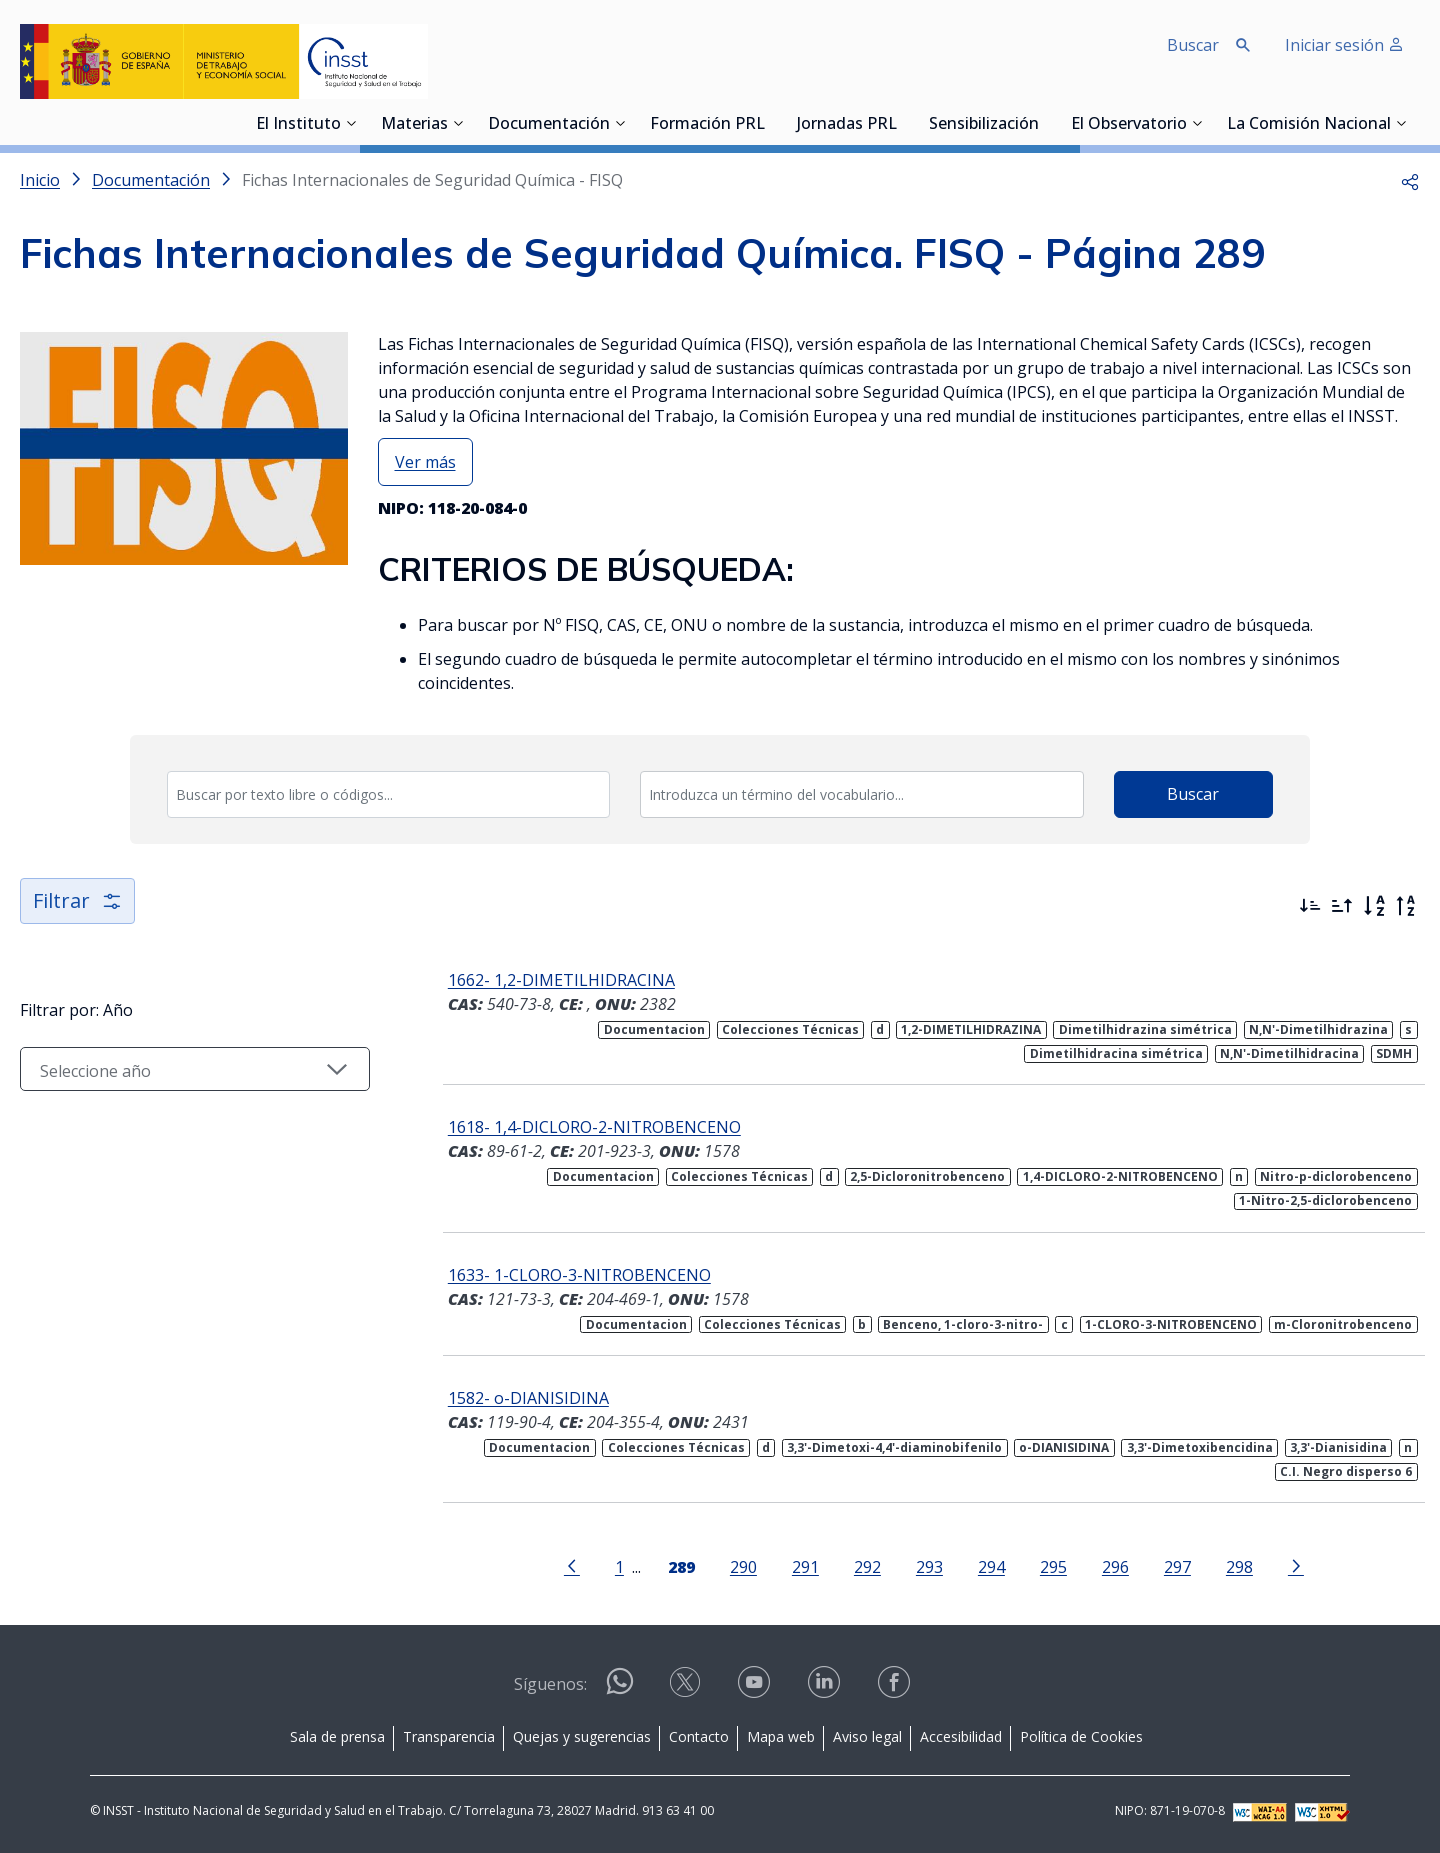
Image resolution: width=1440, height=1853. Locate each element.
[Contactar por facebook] (896, 1688)
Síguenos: (550, 1684)
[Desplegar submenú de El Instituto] (351, 123)
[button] (1410, 180)
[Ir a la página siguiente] (1296, 1565)
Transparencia (449, 1736)
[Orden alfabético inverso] (1406, 906)
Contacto (699, 1736)
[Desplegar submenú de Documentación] (620, 123)
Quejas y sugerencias (582, 1736)
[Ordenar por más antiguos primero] (1342, 906)
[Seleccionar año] (195, 1069)
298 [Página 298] (1239, 1566)
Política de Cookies (1081, 1736)
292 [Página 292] (867, 1566)
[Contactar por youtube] (756, 1688)
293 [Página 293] (929, 1566)
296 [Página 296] (1115, 1566)
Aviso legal (867, 1736)
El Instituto (298, 125)
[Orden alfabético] (1374, 906)
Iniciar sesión (1344, 45)
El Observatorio (1129, 125)
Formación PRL (707, 125)
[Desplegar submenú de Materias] (458, 123)
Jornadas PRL (847, 125)
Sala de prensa (337, 1736)
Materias (414, 125)
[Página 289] (681, 1565)
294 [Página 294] (991, 1566)
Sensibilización (984, 125)
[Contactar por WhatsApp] (620, 1689)
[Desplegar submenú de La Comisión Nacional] (1401, 123)
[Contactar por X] (687, 1688)
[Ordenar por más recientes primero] (1310, 906)
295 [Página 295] (1053, 1566)
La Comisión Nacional (1309, 125)
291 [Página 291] (805, 1566)
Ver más (425, 462)
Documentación (549, 125)
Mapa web (781, 1736)
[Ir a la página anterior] (572, 1565)
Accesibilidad (961, 1736)
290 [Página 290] (743, 1566)
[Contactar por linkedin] (826, 1688)
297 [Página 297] (1177, 1566)
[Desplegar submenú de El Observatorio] (1197, 123)
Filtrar (77, 900)
